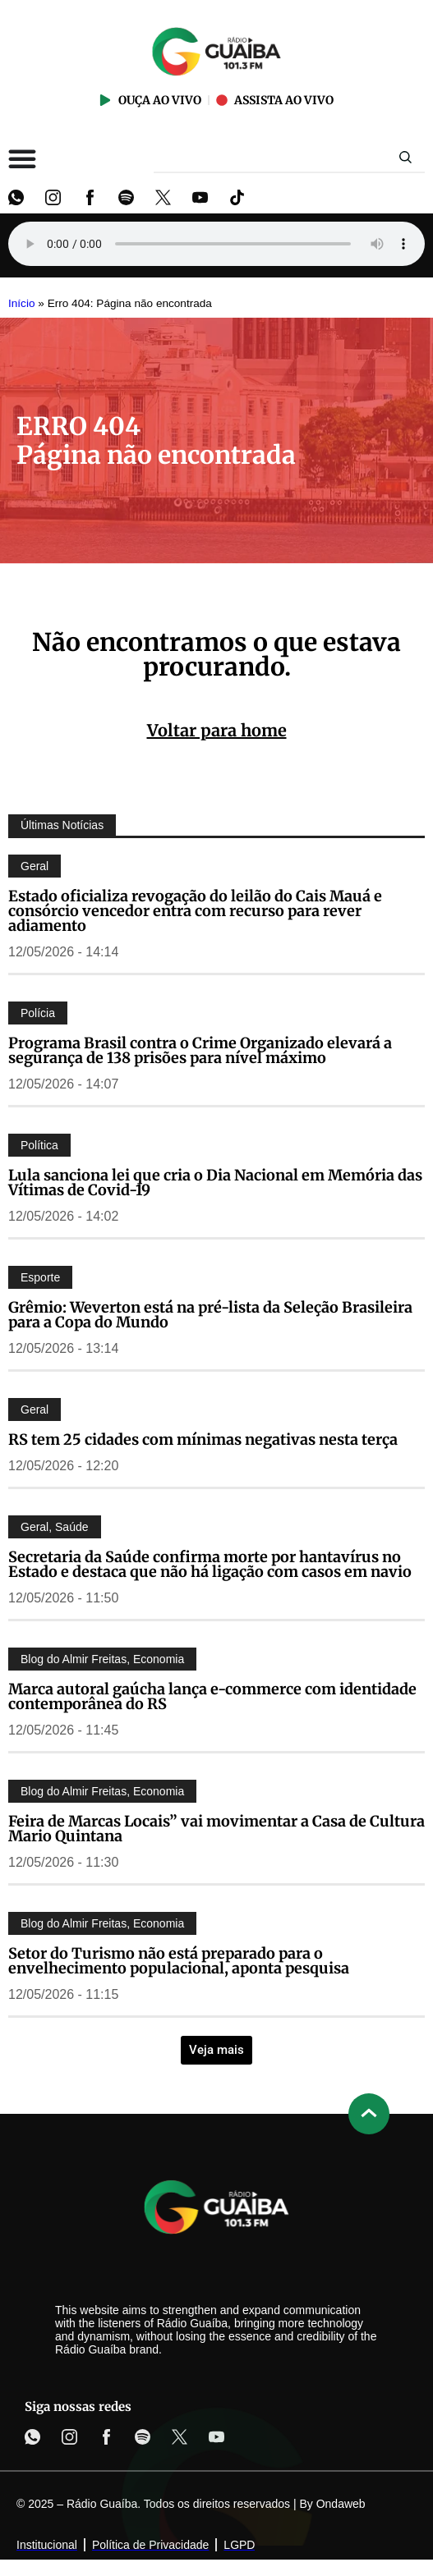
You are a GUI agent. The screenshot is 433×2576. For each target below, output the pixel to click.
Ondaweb (341, 2503)
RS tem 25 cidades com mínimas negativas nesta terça (203, 1439)
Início (21, 303)
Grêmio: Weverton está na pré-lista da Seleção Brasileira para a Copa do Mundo (210, 1315)
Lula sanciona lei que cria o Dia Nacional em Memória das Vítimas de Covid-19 (215, 1182)
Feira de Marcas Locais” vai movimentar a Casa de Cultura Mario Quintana (216, 1828)
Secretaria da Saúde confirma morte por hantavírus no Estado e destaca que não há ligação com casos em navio (210, 1564)
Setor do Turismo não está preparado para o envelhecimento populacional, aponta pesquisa (178, 1961)
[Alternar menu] (22, 158)
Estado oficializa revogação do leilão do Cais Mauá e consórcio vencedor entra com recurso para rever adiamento (195, 911)
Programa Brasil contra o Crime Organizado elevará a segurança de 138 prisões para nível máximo (200, 1050)
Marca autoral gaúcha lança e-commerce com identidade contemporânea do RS (212, 1696)
